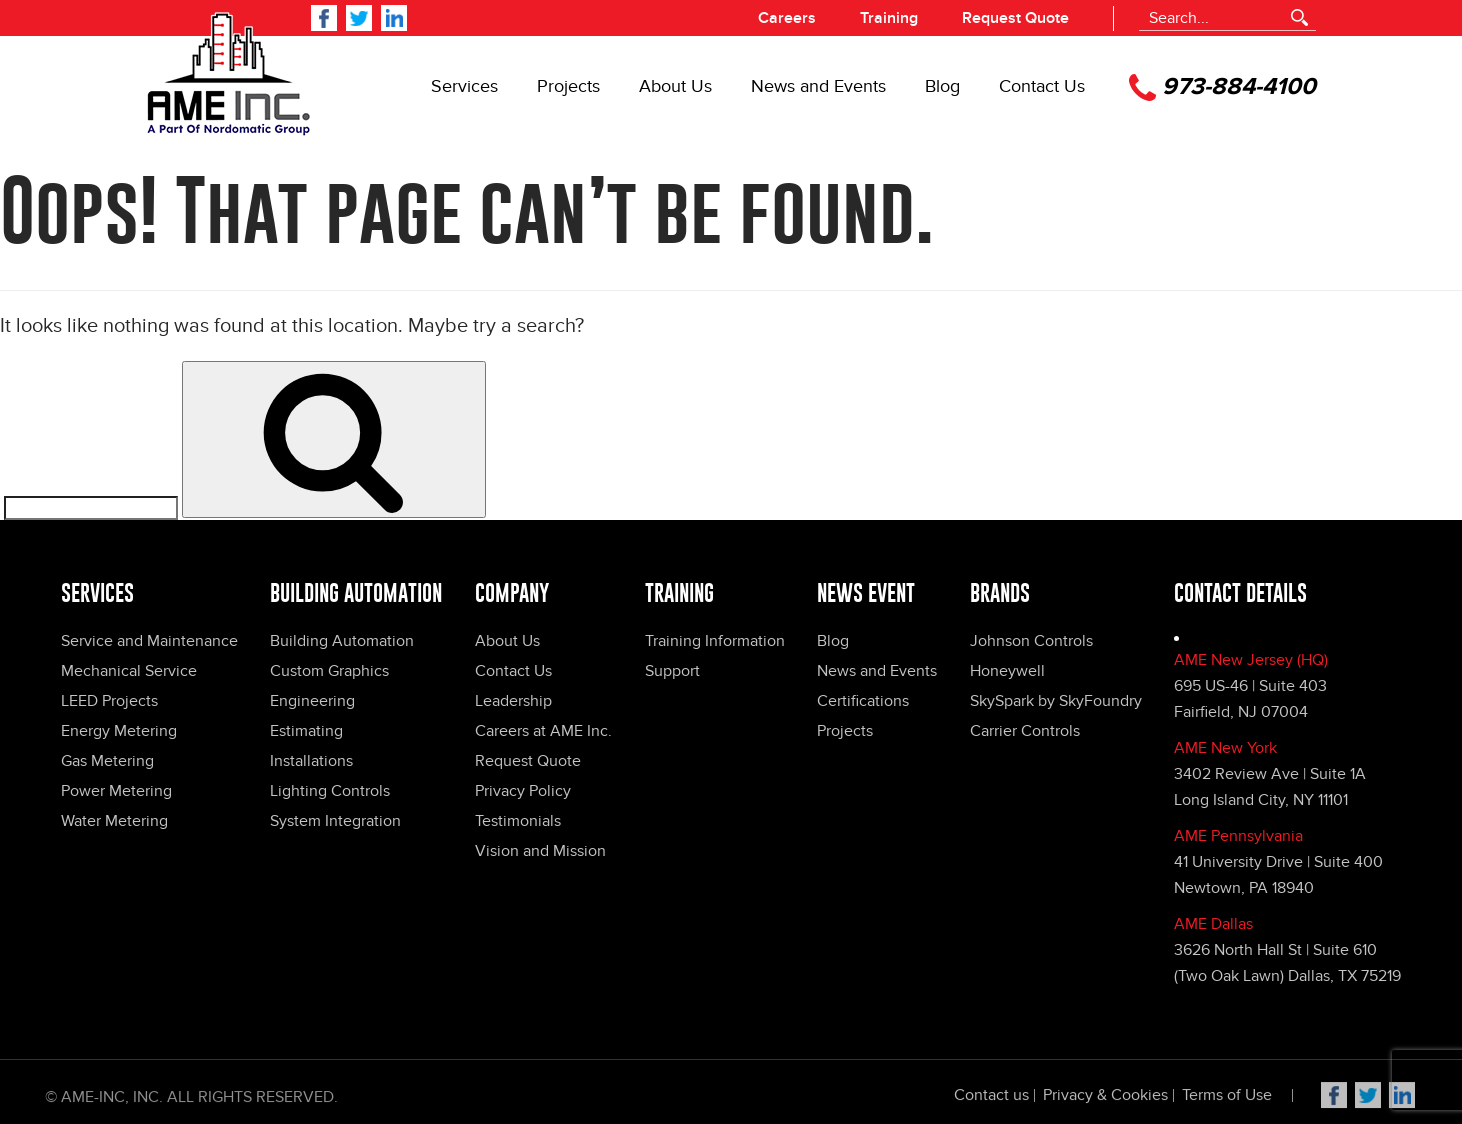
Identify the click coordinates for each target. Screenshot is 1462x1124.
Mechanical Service (129, 671)
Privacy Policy (523, 791)
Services (464, 87)
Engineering (312, 701)
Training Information (715, 641)
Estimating (306, 731)
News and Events (818, 87)
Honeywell (1007, 671)
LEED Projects (109, 701)
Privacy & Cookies (1105, 1100)
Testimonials (518, 821)
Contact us (991, 1100)
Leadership (513, 701)
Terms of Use (1227, 1100)
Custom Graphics (329, 671)
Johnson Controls (1031, 641)
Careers (787, 18)
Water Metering (114, 821)
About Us (675, 87)
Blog (942, 87)
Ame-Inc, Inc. (112, 1102)
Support (672, 671)
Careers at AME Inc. (543, 731)
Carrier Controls (1025, 731)
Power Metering (116, 791)
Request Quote (1015, 18)
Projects (568, 87)
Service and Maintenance (149, 641)
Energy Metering (119, 731)
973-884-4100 (1222, 87)
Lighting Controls (330, 791)
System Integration (335, 821)
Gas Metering (107, 761)
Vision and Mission (540, 851)
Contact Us (1042, 87)
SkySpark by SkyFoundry (1056, 701)
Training (889, 18)
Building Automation (342, 641)
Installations (311, 761)
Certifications (863, 701)
